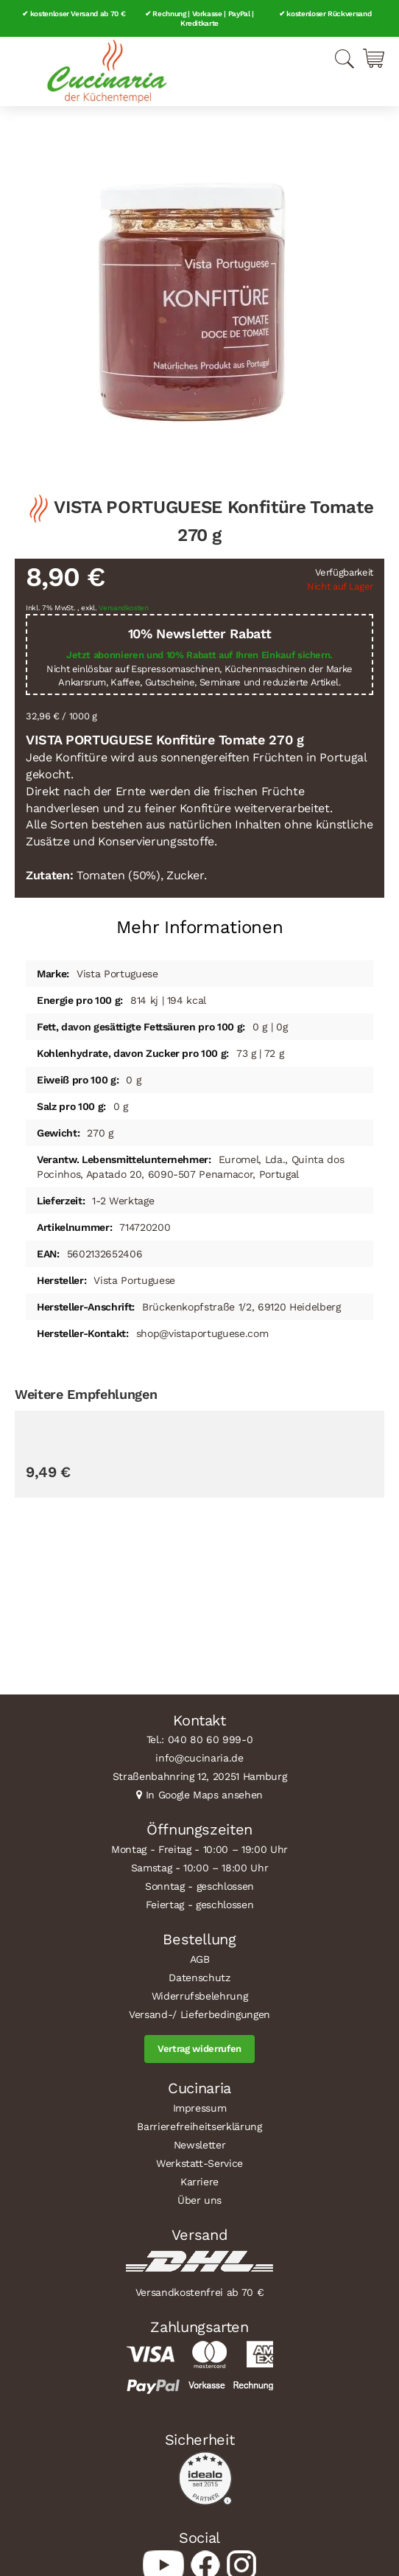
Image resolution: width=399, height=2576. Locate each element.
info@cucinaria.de (199, 1758)
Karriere (199, 2182)
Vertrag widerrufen (199, 2048)
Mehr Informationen (199, 927)
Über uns (199, 2200)
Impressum (200, 2108)
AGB (200, 1959)
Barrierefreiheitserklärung (199, 2126)
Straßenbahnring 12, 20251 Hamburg (200, 1776)
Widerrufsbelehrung (200, 1996)
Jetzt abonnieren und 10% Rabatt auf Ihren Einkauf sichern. (199, 654)
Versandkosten (124, 608)
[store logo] (106, 71)
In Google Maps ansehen (205, 1795)
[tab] (199, 921)
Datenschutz (199, 1977)
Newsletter (200, 2145)
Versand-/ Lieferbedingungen (199, 2014)
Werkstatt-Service (199, 2163)
